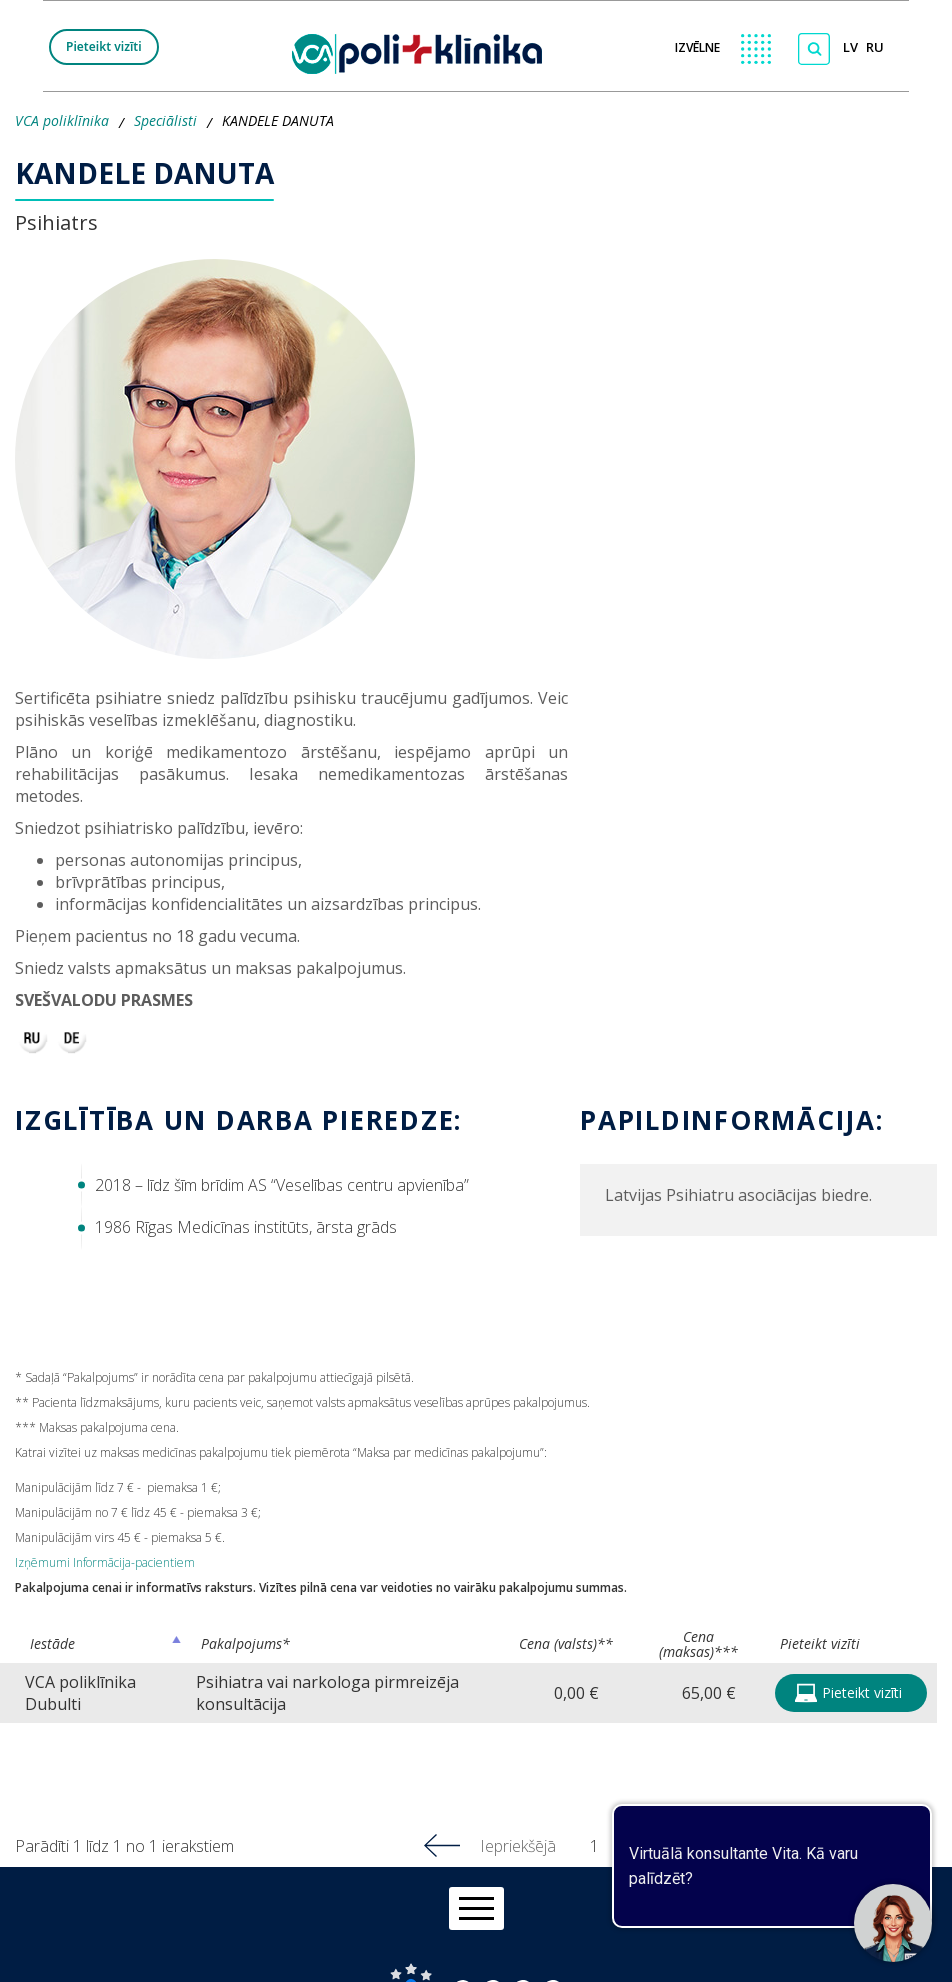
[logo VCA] (423, 50)
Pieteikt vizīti (104, 46)
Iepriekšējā (518, 1846)
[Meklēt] (814, 49)
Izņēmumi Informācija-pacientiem (105, 1562)
